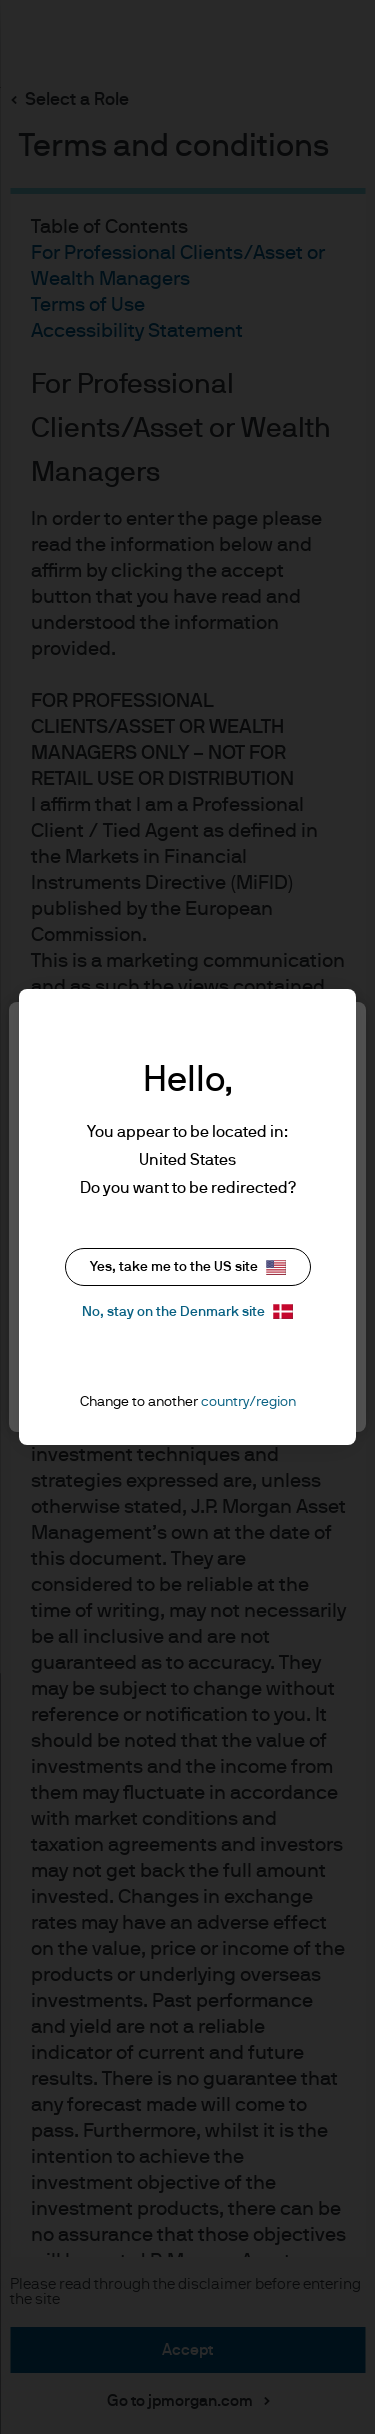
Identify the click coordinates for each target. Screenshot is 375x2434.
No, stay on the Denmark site (187, 1311)
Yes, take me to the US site (188, 1267)
